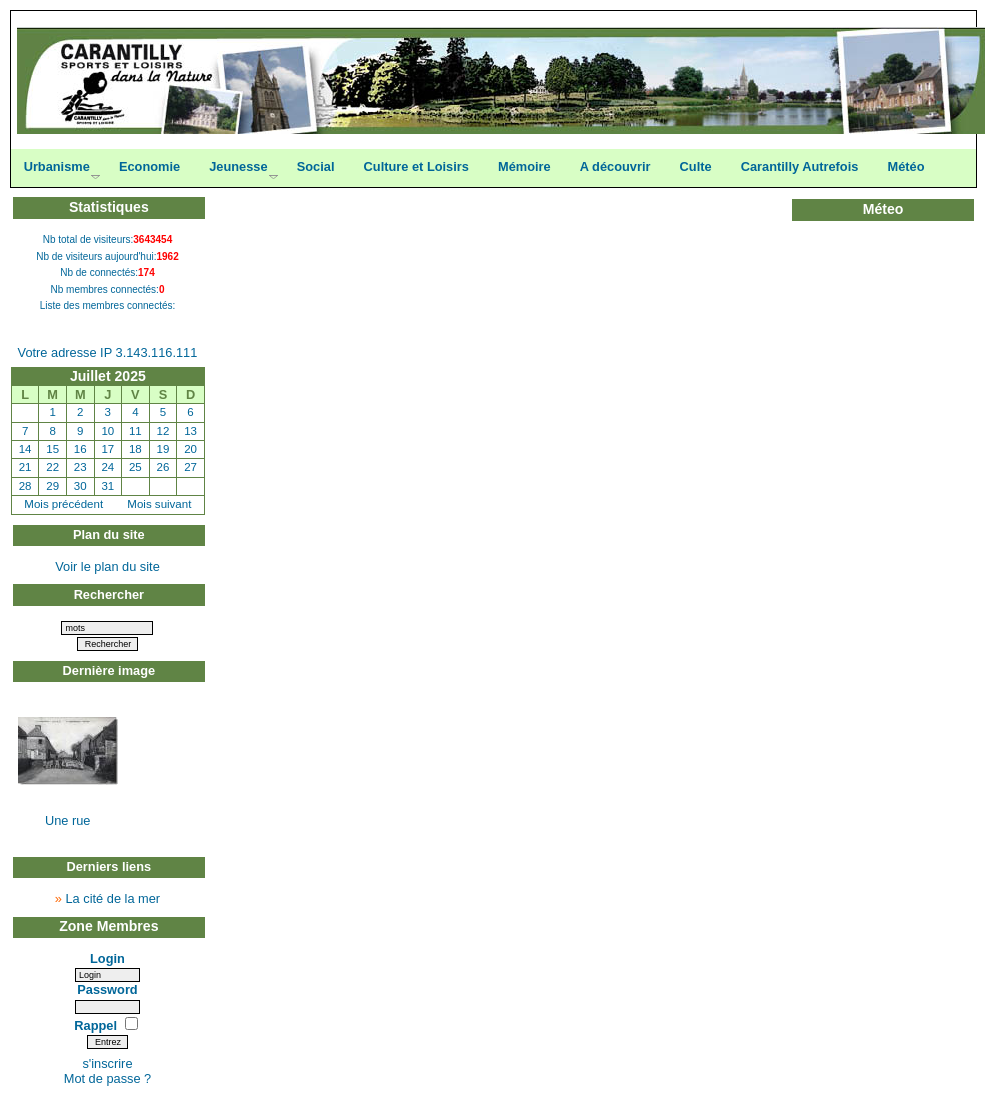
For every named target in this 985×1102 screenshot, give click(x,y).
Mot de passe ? (108, 1078)
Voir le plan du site (107, 566)
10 (107, 431)
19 (163, 449)
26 (163, 467)
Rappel (97, 1025)
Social (316, 166)
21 (25, 467)
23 (80, 467)
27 (190, 467)
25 (135, 467)
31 (107, 486)
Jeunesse (238, 166)
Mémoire (524, 166)
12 (163, 431)
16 (80, 449)
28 (25, 486)
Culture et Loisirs (416, 166)
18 (135, 449)
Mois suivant (159, 504)
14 (25, 449)
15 (52, 449)
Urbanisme (57, 166)
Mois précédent (63, 504)
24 (107, 467)
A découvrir (615, 166)
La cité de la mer (113, 898)
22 (52, 467)
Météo (905, 166)
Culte (696, 166)
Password (107, 989)
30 (80, 486)
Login (107, 958)
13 (190, 431)
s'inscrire (107, 1063)
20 (190, 449)
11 (135, 431)
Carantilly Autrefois (800, 166)
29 (52, 486)
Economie (149, 166)
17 (107, 449)
